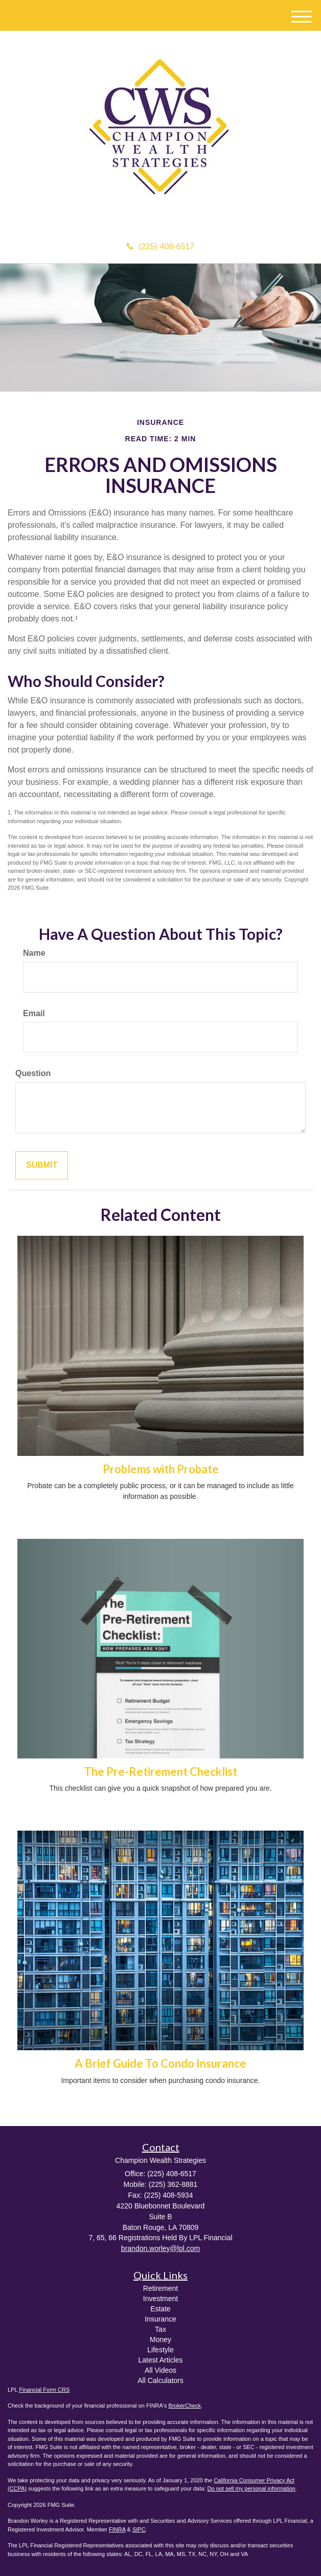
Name (34, 953)
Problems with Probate (161, 1469)
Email (34, 1013)
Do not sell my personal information (251, 2488)
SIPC (139, 2529)
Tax (160, 2329)
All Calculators (160, 2380)
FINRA (117, 2529)
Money (160, 2339)
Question (33, 1073)
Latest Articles (160, 2360)
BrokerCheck (185, 2405)
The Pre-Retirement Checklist (160, 1771)
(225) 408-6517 (160, 246)
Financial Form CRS (44, 2390)
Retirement (160, 2288)
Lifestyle (160, 2350)
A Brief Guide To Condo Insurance (160, 2063)
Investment (160, 2298)
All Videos (160, 2370)
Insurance (160, 2319)
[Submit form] (41, 1165)
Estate (160, 2309)
